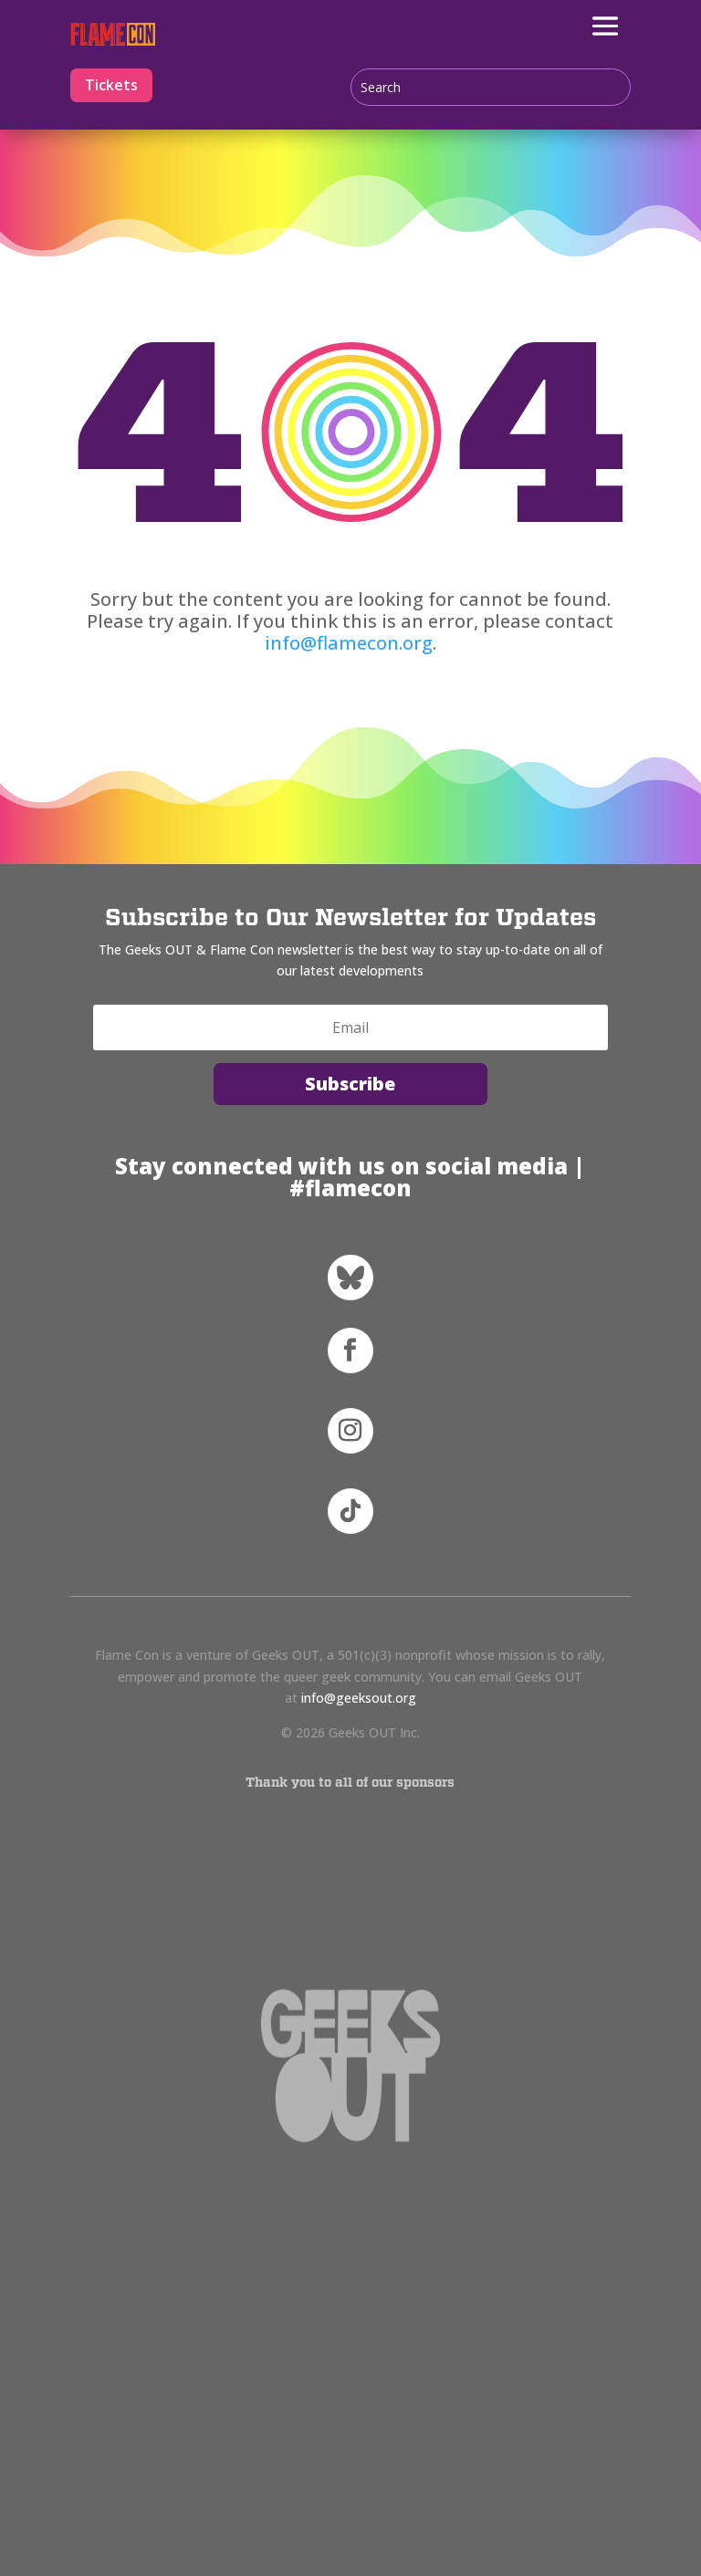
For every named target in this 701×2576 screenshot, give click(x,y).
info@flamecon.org (349, 643)
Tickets (111, 85)
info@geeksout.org (358, 1697)
